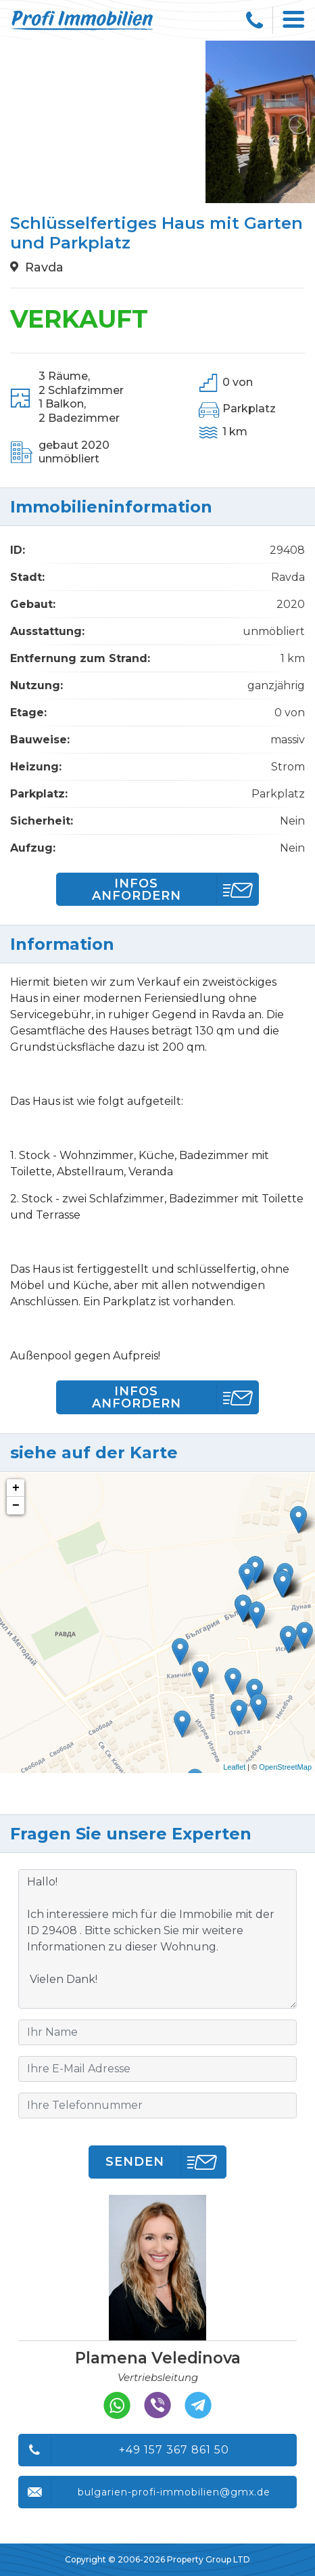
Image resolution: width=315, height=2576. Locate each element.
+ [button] (16, 1488)
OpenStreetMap (285, 1767)
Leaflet (234, 1767)
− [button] (16, 1506)
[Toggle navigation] (294, 20)
